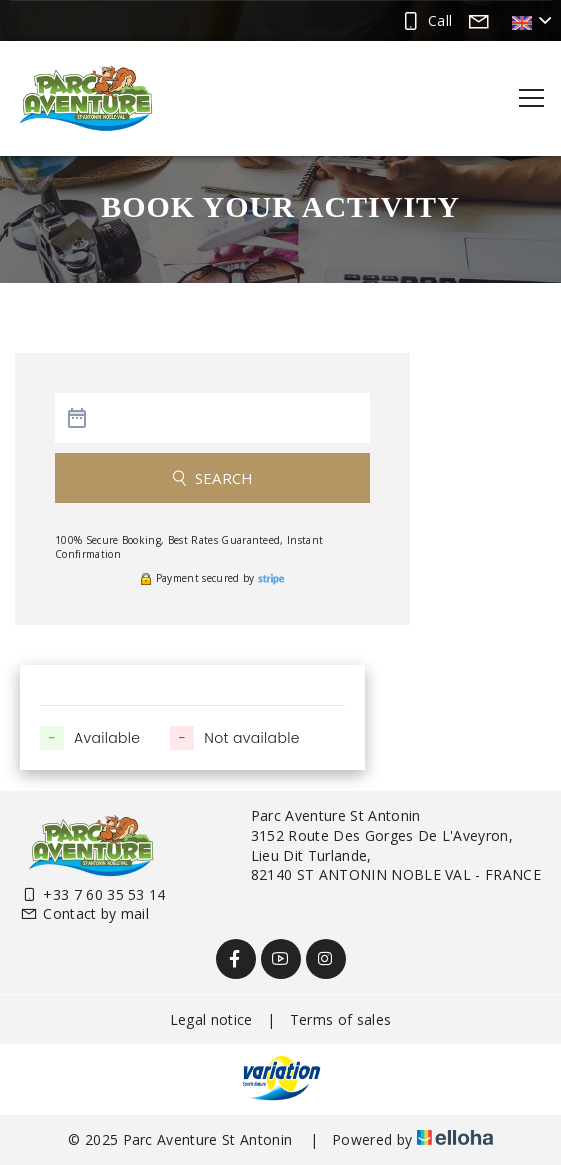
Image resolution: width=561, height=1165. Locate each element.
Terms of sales (340, 1019)
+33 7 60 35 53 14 (93, 894)
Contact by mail (84, 913)
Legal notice (211, 1019)
